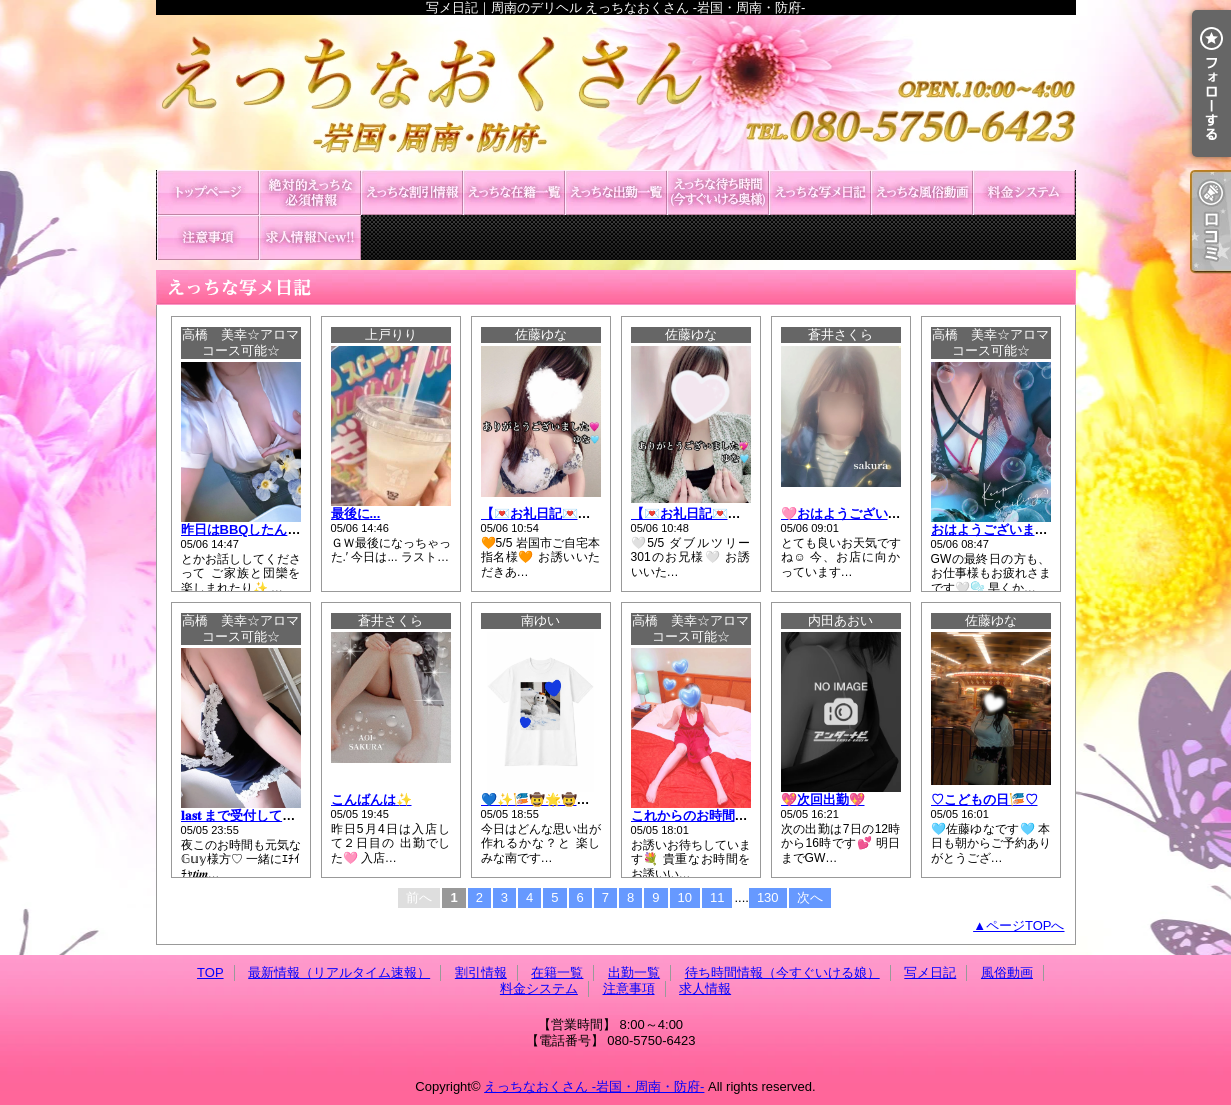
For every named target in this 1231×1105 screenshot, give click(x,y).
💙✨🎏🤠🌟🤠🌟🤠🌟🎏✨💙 (577, 799)
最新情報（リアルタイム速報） (310, 192)
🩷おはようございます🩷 (855, 513)
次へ (810, 897)
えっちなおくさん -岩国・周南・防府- (594, 1086)
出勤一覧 (616, 192)
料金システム (1024, 192)
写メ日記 (820, 192)
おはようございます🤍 (997, 529)
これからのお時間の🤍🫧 (705, 815)
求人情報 (310, 237)
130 (768, 897)
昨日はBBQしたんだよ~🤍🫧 (267, 529)
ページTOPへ (1025, 925)
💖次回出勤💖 (823, 799)
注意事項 (208, 237)
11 (717, 897)
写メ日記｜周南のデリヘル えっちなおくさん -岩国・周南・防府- (616, 92)
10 (685, 897)
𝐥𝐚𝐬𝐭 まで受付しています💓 (259, 815)
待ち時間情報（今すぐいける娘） (718, 192)
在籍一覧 (514, 192)
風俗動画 (922, 192)
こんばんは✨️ (371, 799)
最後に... (356, 513)
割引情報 (412, 192)
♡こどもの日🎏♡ (984, 799)
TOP (208, 192)
